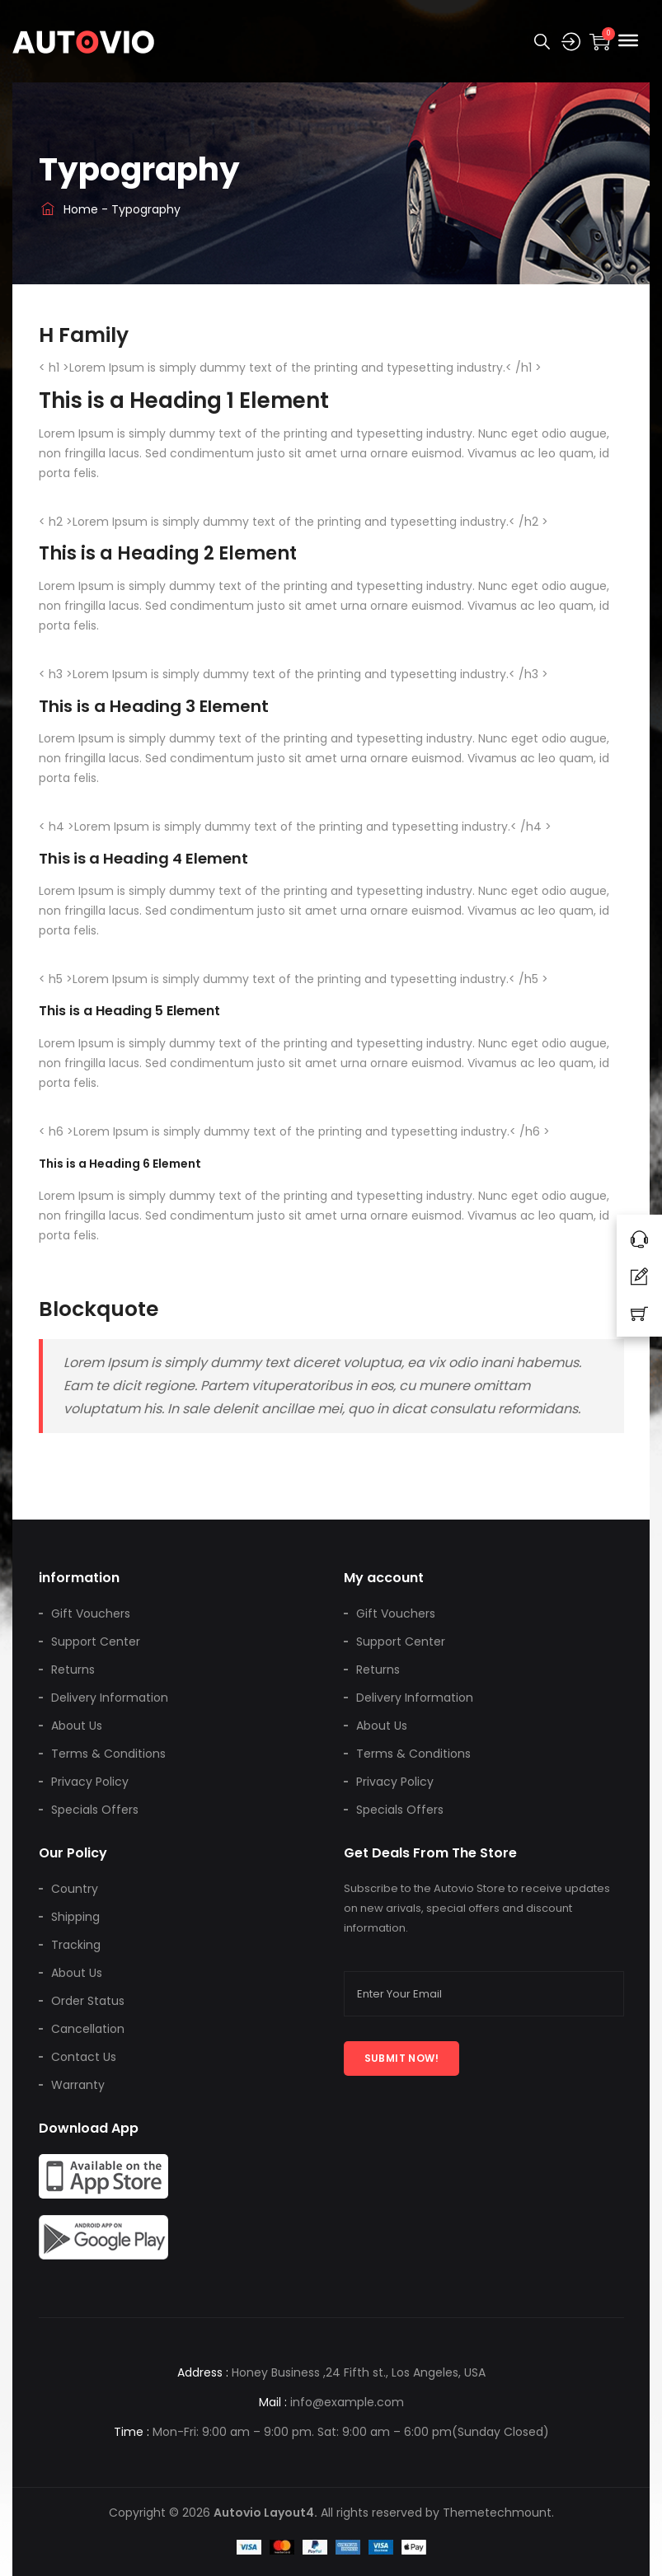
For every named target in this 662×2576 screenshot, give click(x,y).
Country (74, 1888)
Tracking (76, 1945)
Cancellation (87, 2029)
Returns (73, 1669)
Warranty (78, 2085)
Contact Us (83, 2057)
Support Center (95, 1641)
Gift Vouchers (90, 1613)
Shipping (75, 1917)
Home (68, 209)
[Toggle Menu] (628, 40)
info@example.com (347, 2402)
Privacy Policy (90, 1781)
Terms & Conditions (108, 1753)
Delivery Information (109, 1697)
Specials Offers (95, 1809)
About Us (76, 1725)
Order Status (87, 2001)
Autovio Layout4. (265, 2512)
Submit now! (401, 2058)
